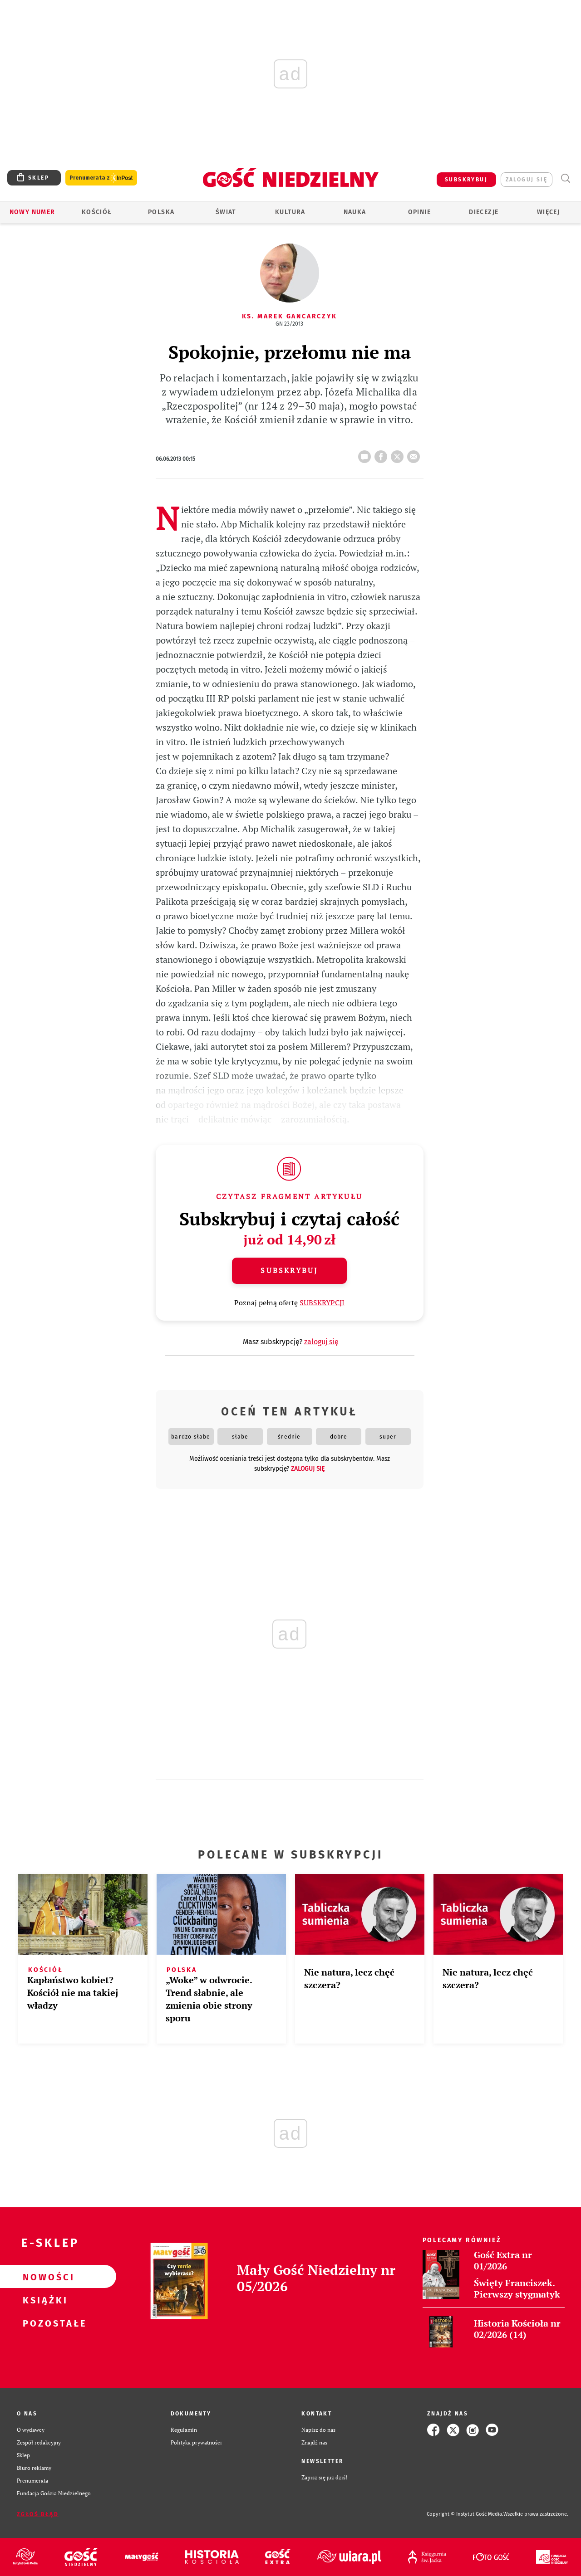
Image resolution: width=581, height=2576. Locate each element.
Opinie (419, 212)
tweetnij (399, 454)
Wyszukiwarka (565, 178)
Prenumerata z (101, 178)
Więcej (548, 212)
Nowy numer (32, 212)
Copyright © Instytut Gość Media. (465, 2514)
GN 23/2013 (289, 324)
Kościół (97, 212)
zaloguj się (526, 179)
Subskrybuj (289, 1270)
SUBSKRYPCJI (322, 1303)
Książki (43, 2300)
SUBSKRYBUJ (466, 179)
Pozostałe (43, 2323)
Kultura (290, 212)
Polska (161, 212)
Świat (226, 212)
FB (382, 454)
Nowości (43, 2277)
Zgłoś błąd (38, 2514)
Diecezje (483, 212)
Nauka (355, 212)
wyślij (415, 454)
